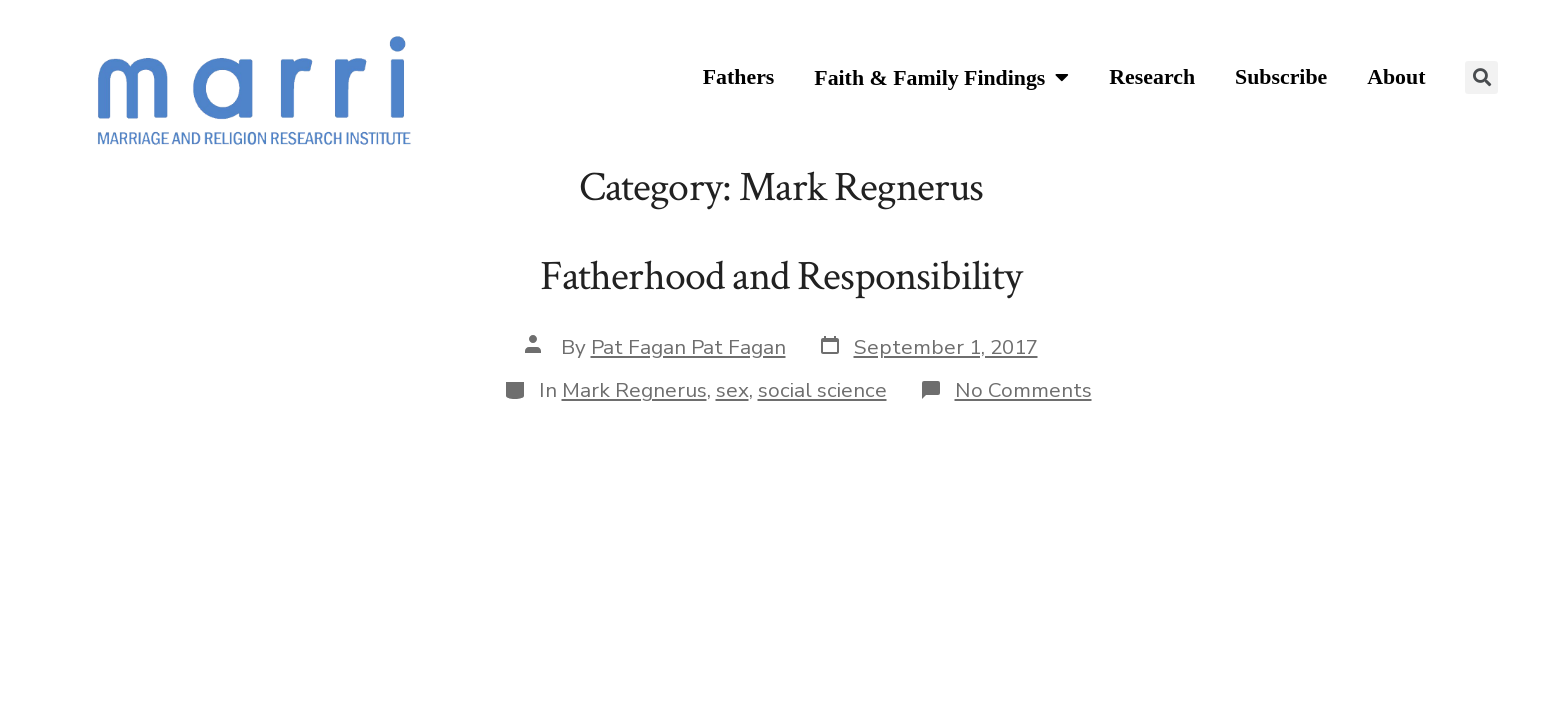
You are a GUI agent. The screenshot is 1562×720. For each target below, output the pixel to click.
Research (1152, 77)
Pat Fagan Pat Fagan (688, 347)
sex (732, 390)
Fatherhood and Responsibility (781, 276)
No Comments (1023, 390)
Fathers (739, 77)
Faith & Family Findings (941, 78)
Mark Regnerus (634, 390)
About (1396, 77)
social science (822, 390)
